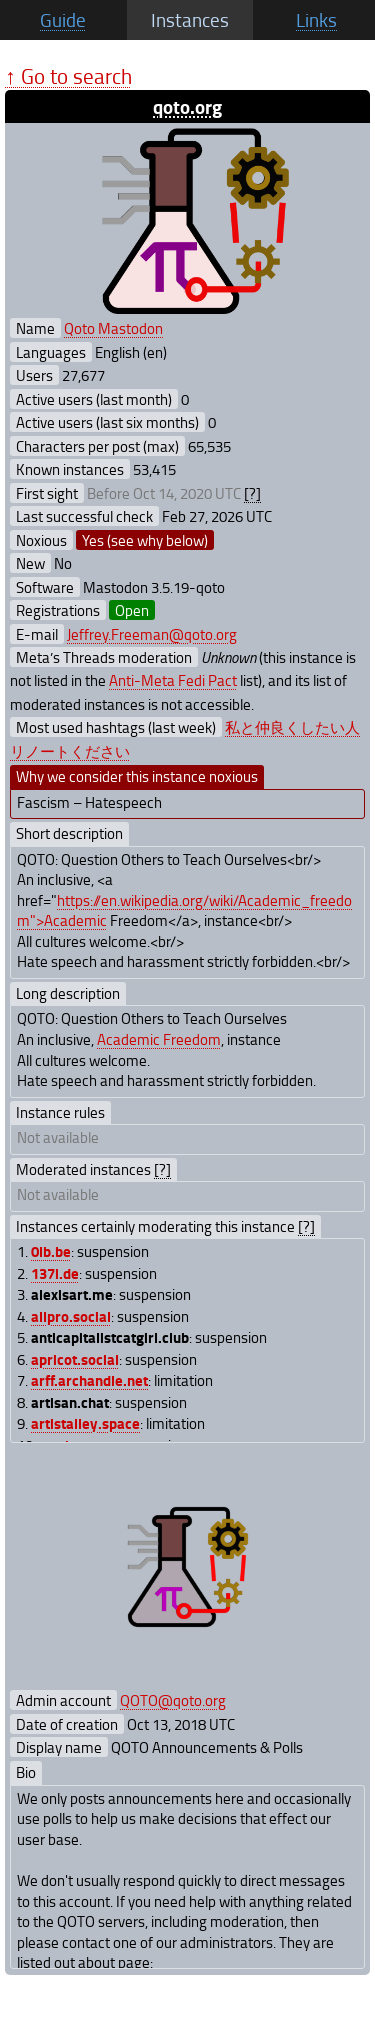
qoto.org (187, 106)
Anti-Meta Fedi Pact (173, 680)
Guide (63, 20)
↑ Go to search (68, 75)
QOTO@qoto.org (173, 1700)
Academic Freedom (159, 1039)
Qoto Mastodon (113, 328)
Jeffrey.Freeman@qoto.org (152, 634)
